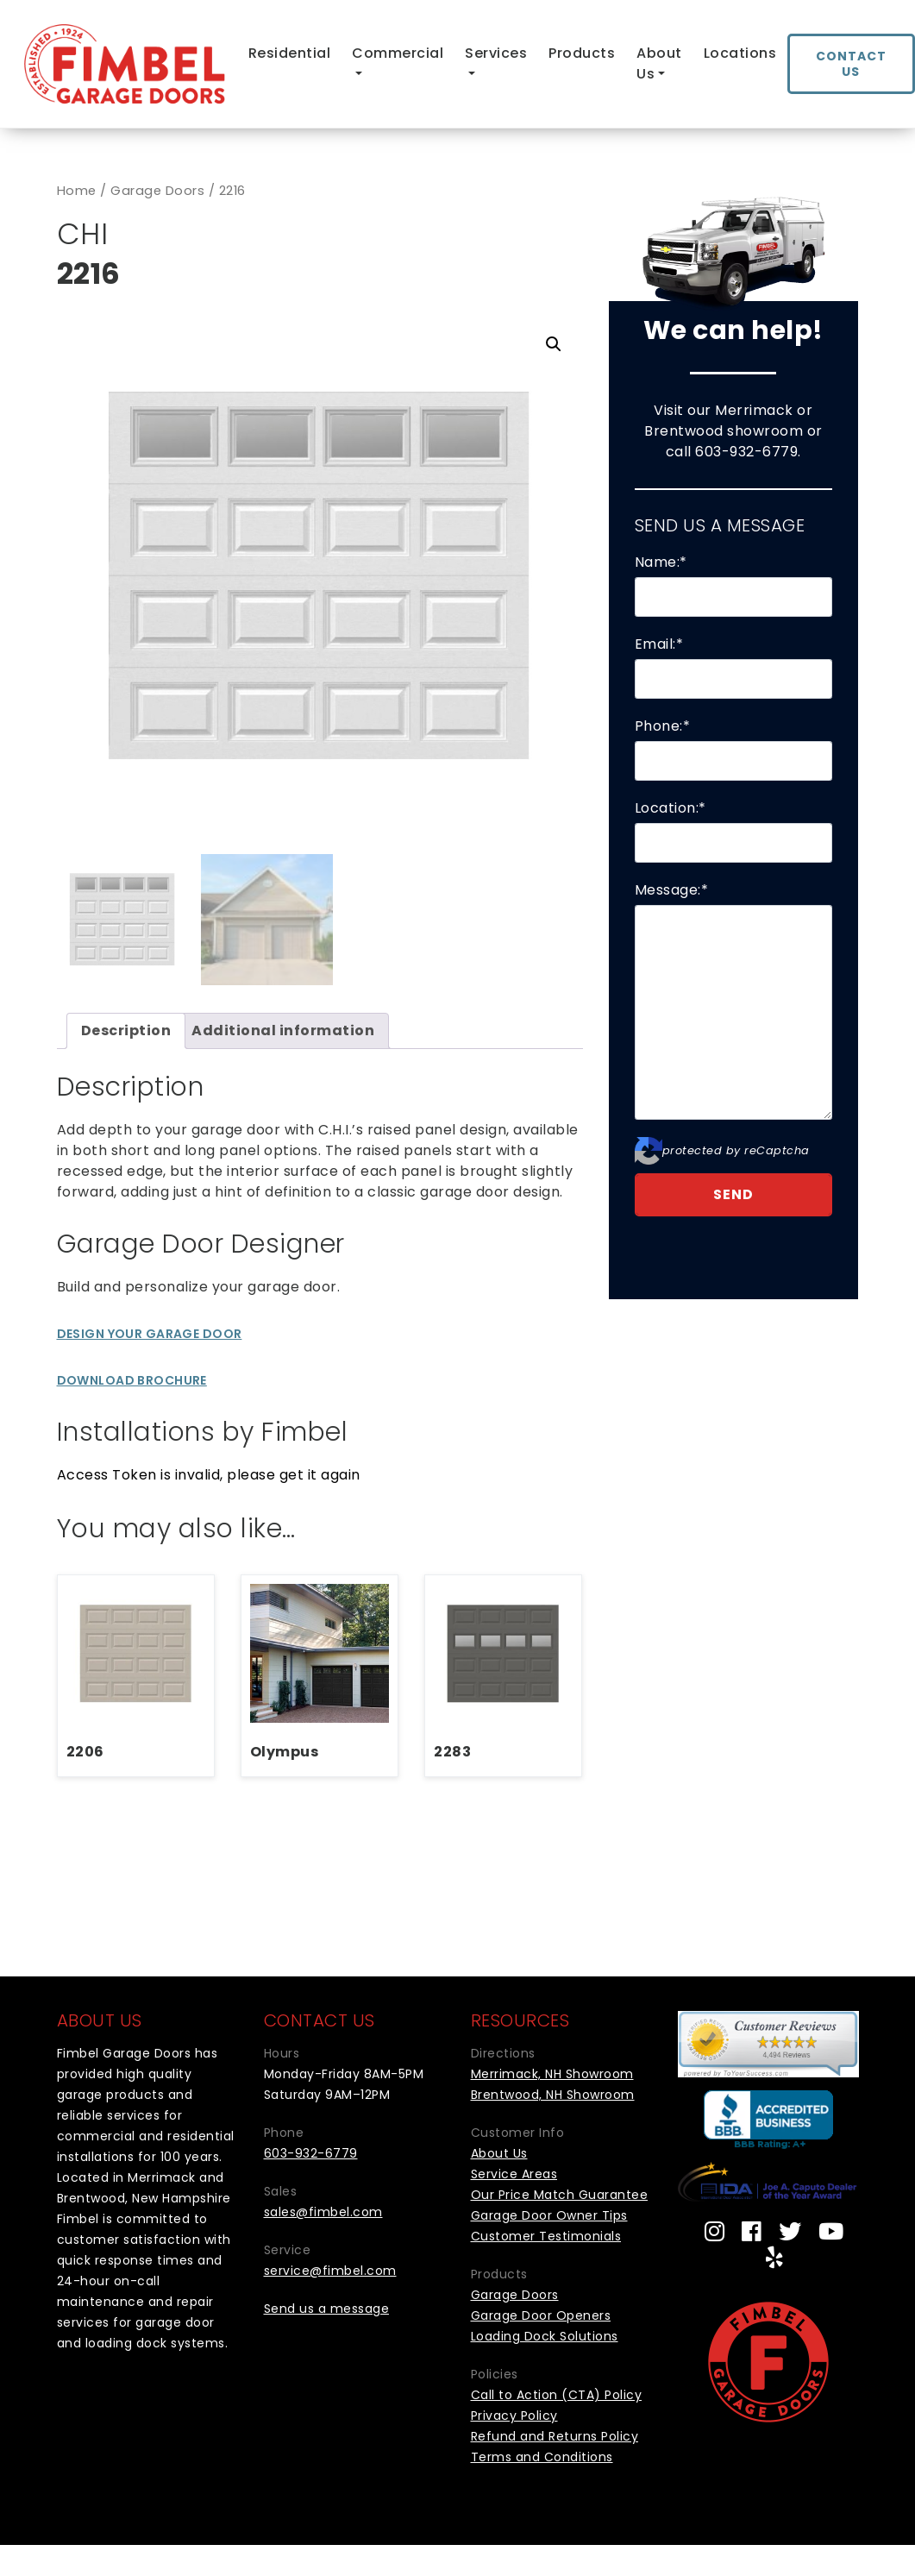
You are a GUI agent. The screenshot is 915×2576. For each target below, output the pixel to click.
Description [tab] (126, 1029)
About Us (659, 63)
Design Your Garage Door (149, 1332)
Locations (740, 53)
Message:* (672, 890)
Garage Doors (157, 190)
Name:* (661, 562)
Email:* (659, 644)
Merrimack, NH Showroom (552, 2072)
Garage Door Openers (541, 2313)
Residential (289, 53)
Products (581, 53)
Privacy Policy (514, 2413)
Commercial (397, 53)
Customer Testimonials (546, 2234)
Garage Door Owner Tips (549, 2213)
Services (496, 53)
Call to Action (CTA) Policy (556, 2393)
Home (77, 190)
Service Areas (514, 2172)
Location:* (670, 808)
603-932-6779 (746, 452)
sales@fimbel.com (323, 2210)
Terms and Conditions (542, 2455)
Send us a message (327, 2306)
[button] (553, 344)
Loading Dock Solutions (544, 2334)
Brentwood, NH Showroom (553, 2093)
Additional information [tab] (282, 1029)
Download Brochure (132, 1378)
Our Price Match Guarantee (560, 2193)
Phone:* (663, 726)
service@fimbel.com (330, 2269)
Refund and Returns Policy (555, 2434)
